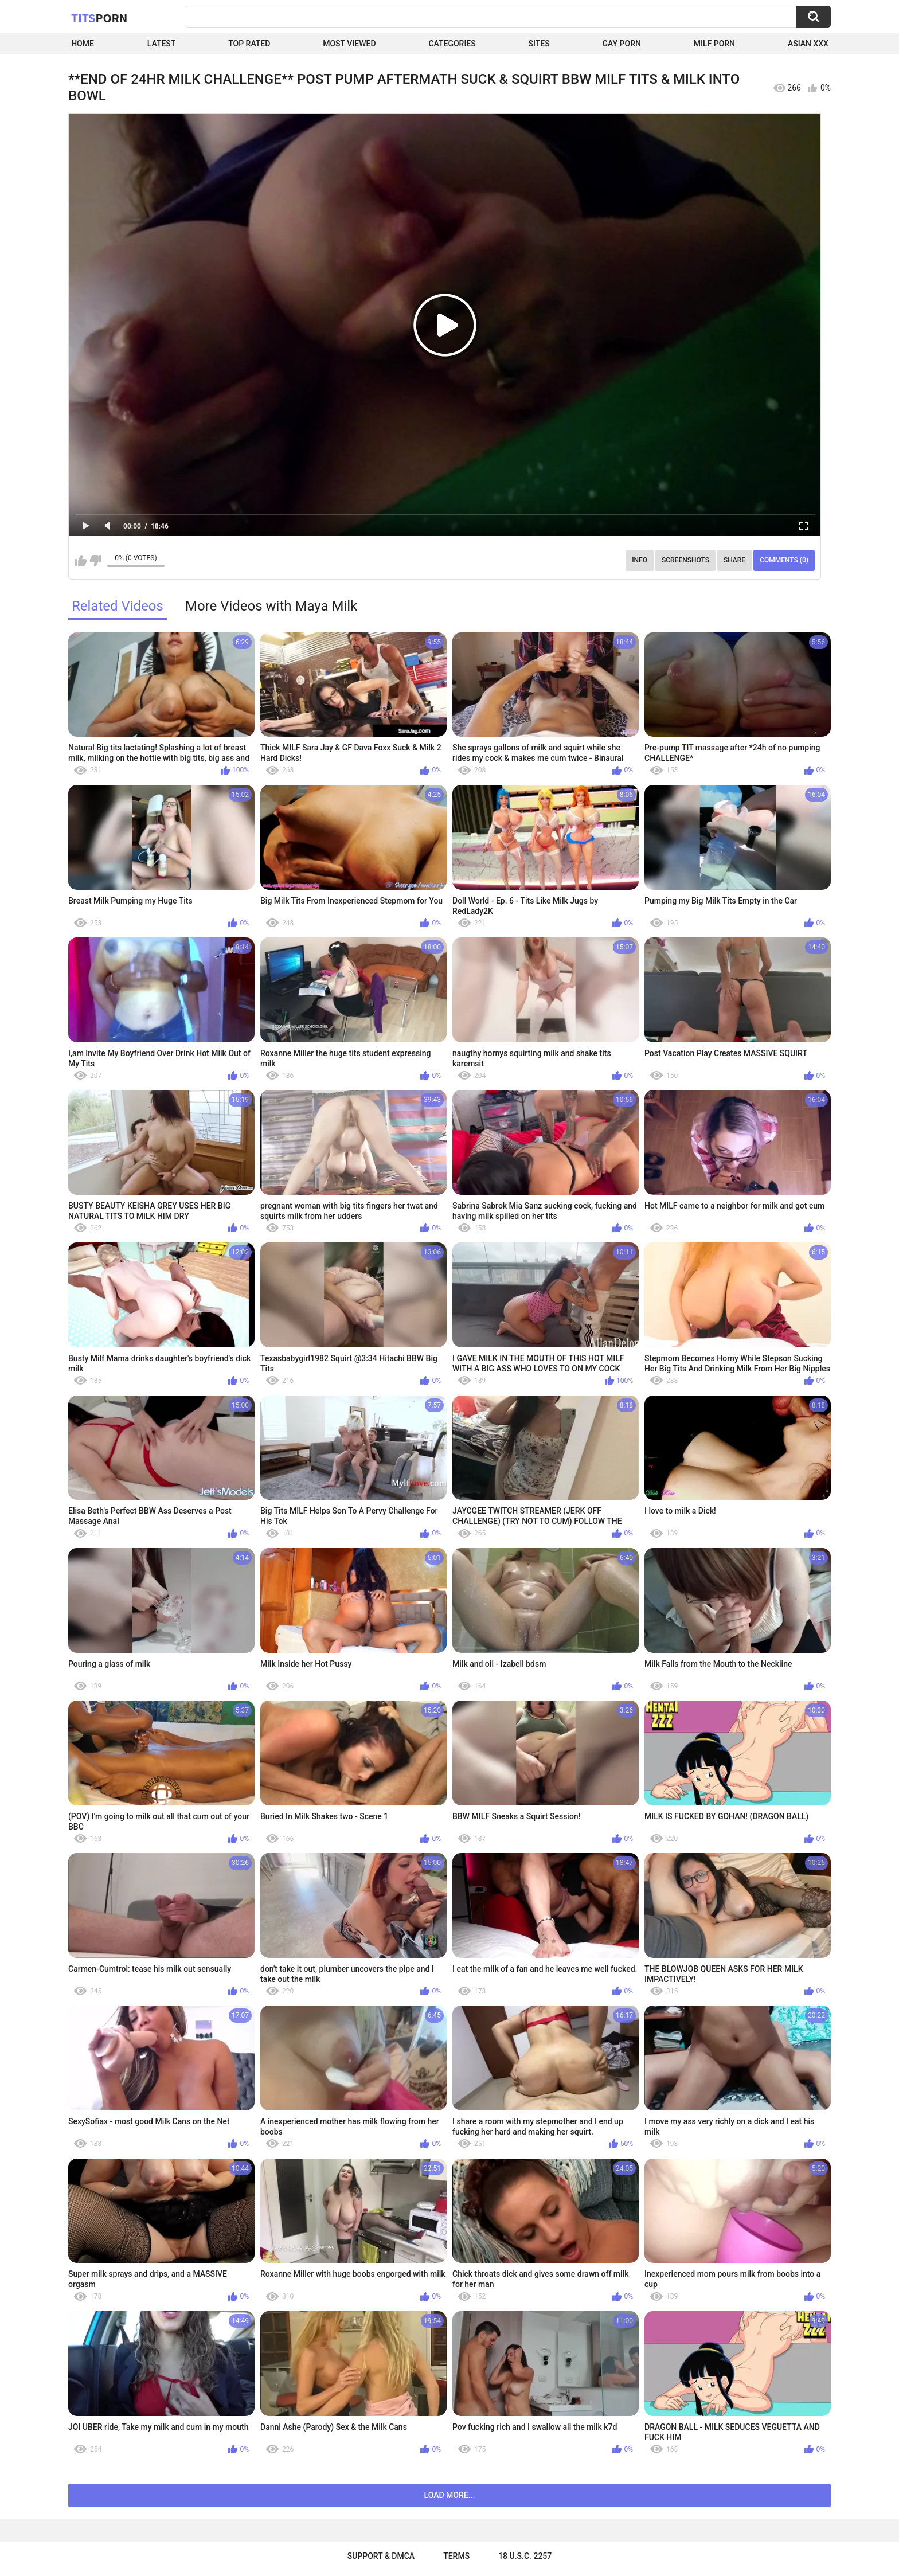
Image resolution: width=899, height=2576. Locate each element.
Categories (451, 43)
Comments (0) (784, 560)
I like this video (81, 560)
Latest (161, 43)
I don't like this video (95, 560)
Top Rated (249, 43)
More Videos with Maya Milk (271, 606)
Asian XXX (808, 43)
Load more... (449, 2495)
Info (639, 560)
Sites (539, 43)
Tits (99, 18)
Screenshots (685, 560)
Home (82, 43)
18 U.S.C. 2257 (525, 2556)
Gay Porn (622, 43)
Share (734, 560)
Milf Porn (714, 43)
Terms (456, 2556)
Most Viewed (349, 43)
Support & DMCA (381, 2556)
